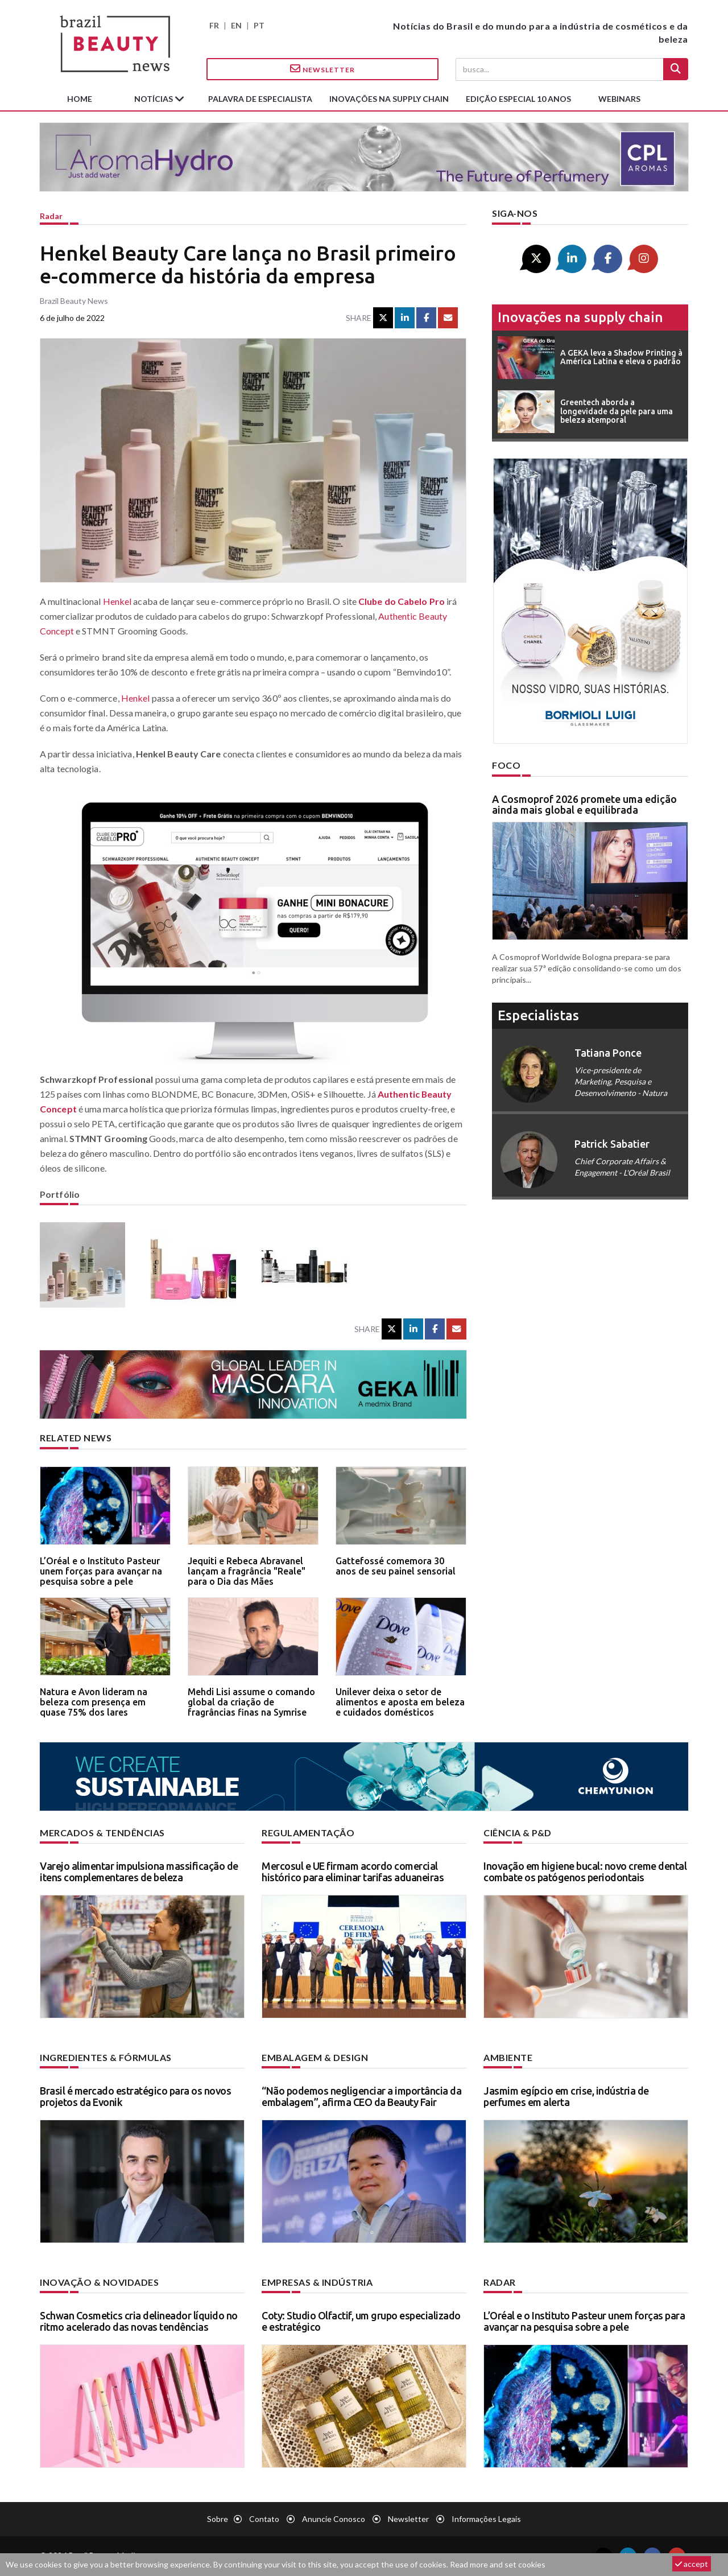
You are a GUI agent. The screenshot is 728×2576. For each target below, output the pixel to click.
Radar (51, 216)
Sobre (217, 2519)
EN (236, 25)
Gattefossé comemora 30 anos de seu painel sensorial (396, 1566)
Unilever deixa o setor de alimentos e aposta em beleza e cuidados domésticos (400, 1702)
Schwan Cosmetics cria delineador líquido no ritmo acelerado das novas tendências (139, 2321)
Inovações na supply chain (389, 99)
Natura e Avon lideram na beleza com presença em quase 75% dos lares (93, 1702)
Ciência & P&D (517, 1832)
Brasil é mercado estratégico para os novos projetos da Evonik (135, 2096)
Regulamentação (308, 1832)
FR (214, 25)
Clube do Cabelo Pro (402, 601)
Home (79, 99)
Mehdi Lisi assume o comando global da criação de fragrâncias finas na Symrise (251, 1702)
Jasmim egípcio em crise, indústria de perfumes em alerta (566, 2096)
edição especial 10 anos (518, 99)
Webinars (619, 99)
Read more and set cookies (497, 2564)
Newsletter (322, 69)
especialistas (538, 1015)
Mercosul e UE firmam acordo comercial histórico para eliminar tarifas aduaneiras (353, 1871)
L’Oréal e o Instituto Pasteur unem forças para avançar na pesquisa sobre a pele (101, 1571)
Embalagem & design (315, 2057)
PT (259, 25)
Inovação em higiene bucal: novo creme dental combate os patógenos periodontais (584, 1871)
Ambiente (507, 2057)
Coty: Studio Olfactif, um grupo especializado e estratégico (361, 2321)
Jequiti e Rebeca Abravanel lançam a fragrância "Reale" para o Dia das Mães (246, 1571)
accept (691, 2564)
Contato (264, 2519)
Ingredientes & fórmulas (106, 2057)
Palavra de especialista (260, 99)
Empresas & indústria (317, 2282)
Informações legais (486, 2519)
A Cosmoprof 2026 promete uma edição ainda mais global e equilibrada (584, 804)
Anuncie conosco (333, 2519)
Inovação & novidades (99, 2282)
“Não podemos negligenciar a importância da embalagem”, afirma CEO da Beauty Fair (361, 2096)
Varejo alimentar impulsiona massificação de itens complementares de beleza (139, 1871)
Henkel (117, 601)
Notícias (154, 99)
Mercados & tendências (102, 1832)
